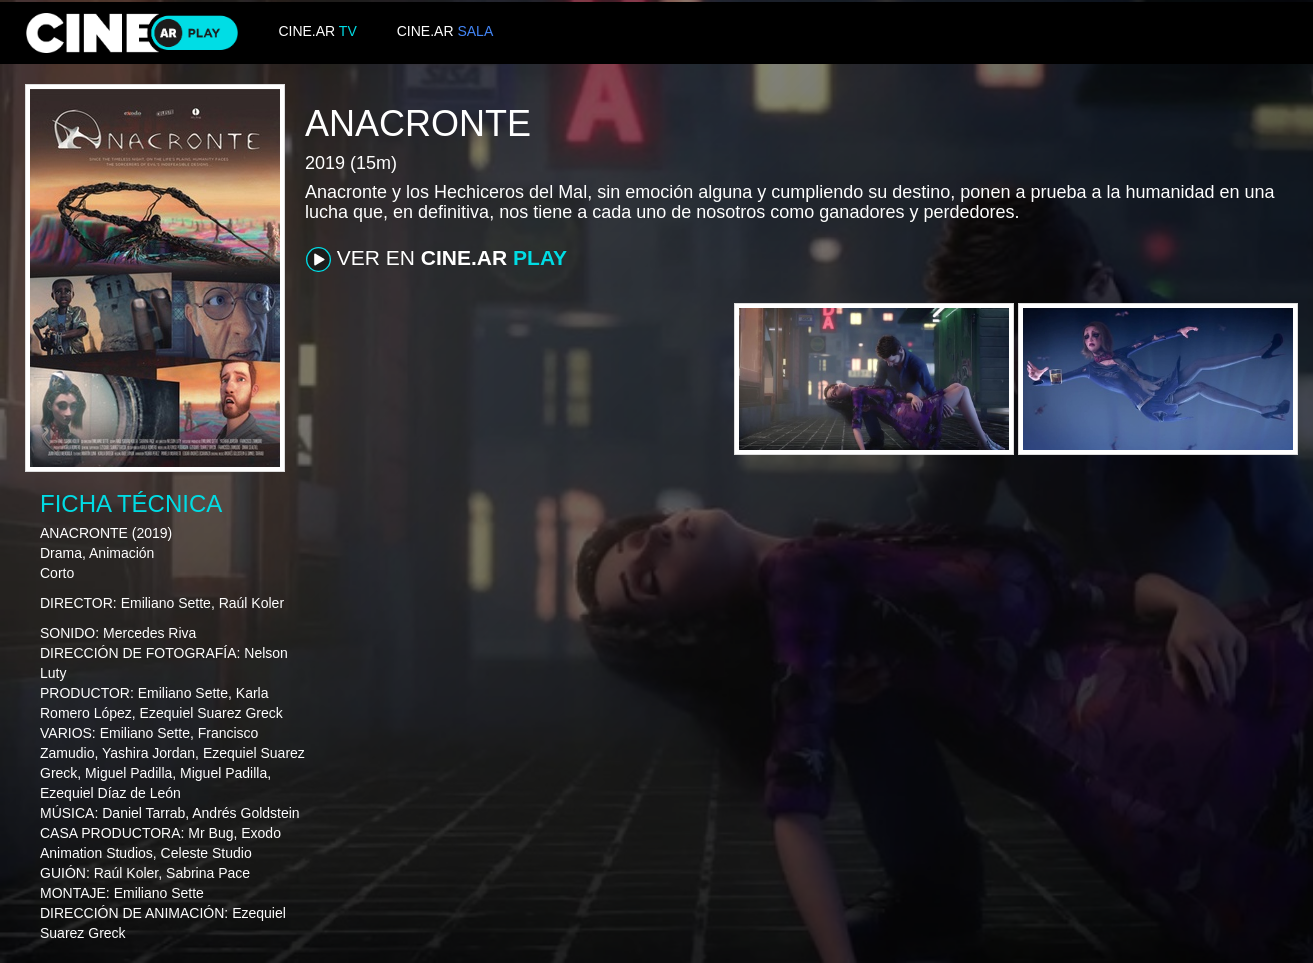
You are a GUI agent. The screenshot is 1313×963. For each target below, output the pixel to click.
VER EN (436, 259)
